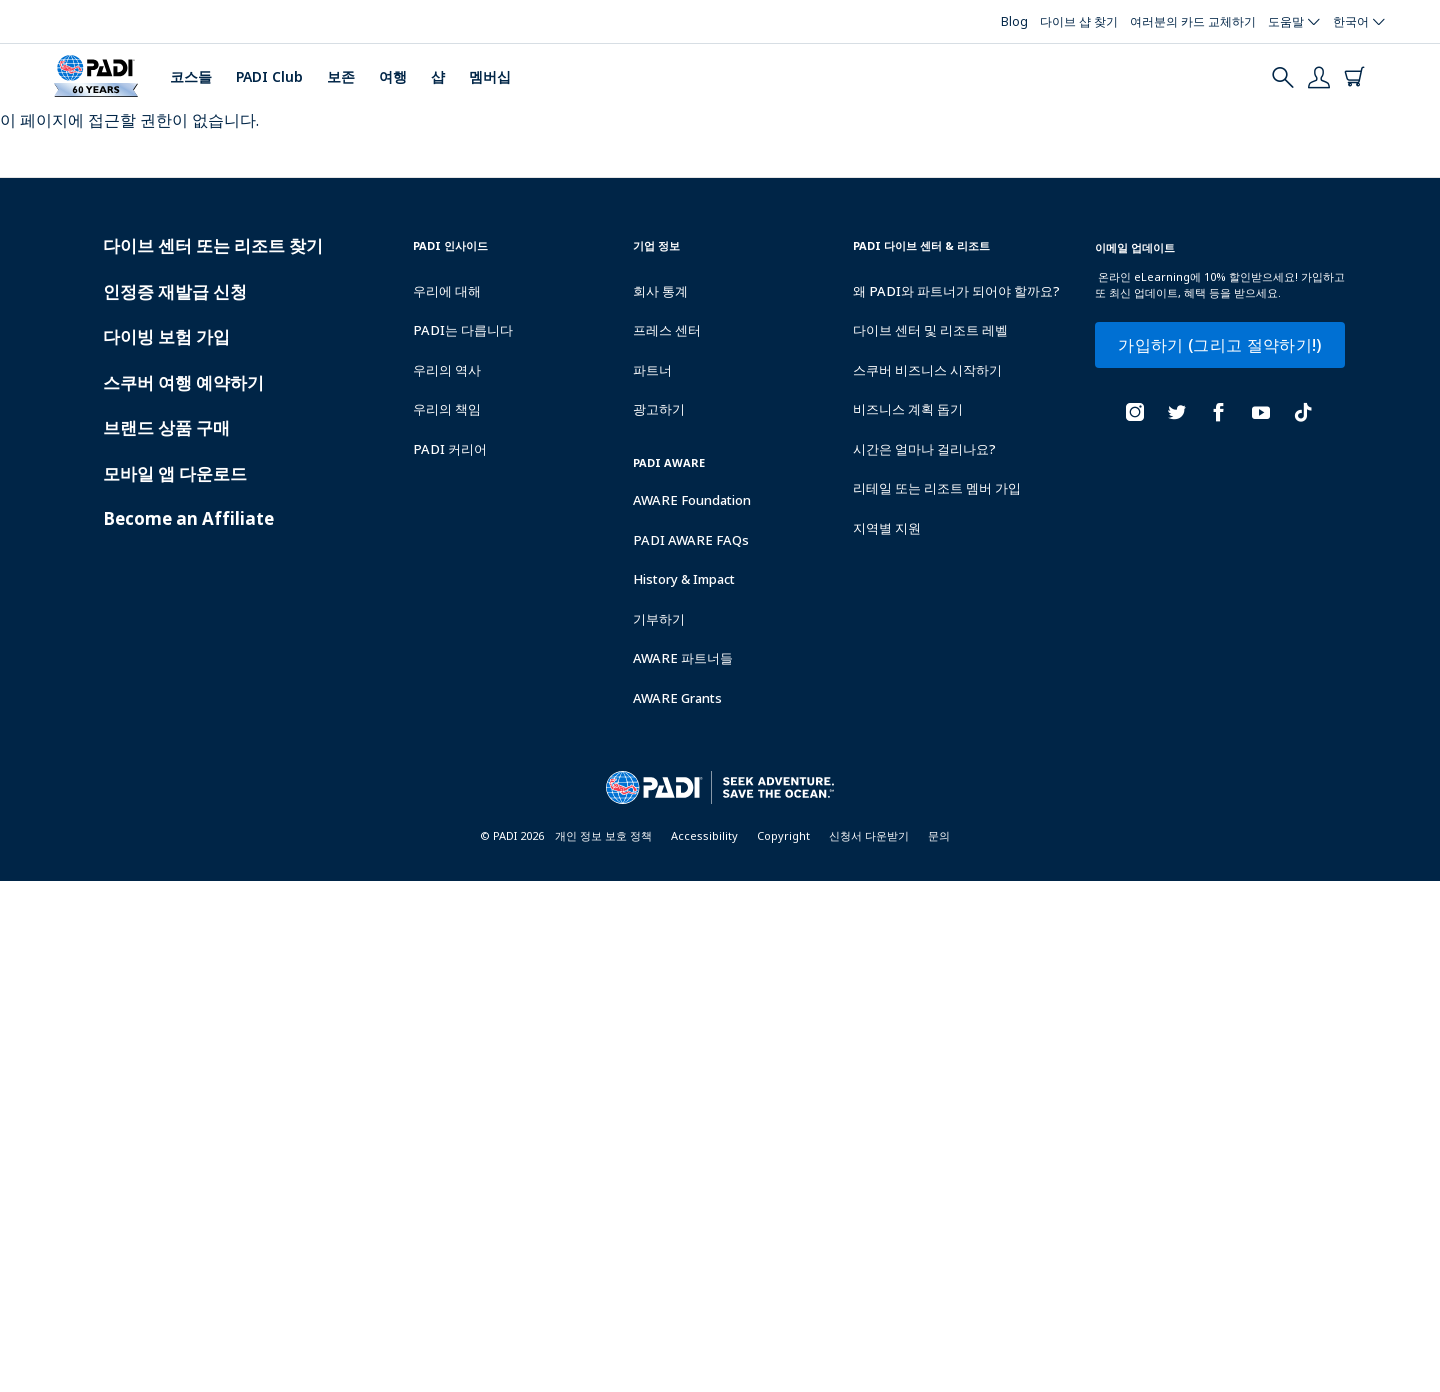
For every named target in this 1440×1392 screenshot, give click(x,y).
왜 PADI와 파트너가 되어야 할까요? (956, 291)
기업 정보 (656, 245)
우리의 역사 (447, 370)
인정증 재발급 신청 (175, 291)
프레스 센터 (667, 330)
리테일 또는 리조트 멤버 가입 (937, 488)
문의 (939, 835)
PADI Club (269, 76)
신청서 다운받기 (869, 835)
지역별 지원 (887, 528)
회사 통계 (660, 291)
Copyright (783, 835)
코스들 (191, 76)
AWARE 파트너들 (683, 658)
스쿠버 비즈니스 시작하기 (927, 370)
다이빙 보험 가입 (166, 336)
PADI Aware (669, 462)
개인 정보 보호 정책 (603, 835)
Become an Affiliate (188, 518)
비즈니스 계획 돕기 (908, 409)
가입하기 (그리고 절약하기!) (1219, 345)
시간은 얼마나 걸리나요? (924, 449)
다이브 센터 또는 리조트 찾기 (213, 245)
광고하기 (659, 409)
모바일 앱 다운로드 (175, 473)
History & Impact (684, 579)
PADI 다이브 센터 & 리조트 (921, 245)
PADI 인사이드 (450, 245)
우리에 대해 (447, 291)
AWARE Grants (677, 698)
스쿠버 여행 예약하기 (183, 382)
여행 (393, 76)
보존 (341, 76)
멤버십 (490, 76)
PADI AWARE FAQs (691, 540)
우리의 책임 (447, 409)
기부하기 (659, 619)
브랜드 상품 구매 (166, 427)
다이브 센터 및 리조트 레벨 (930, 330)
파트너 (652, 370)
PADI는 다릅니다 (463, 330)
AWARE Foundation (692, 500)
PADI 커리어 (450, 449)
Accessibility (704, 835)
